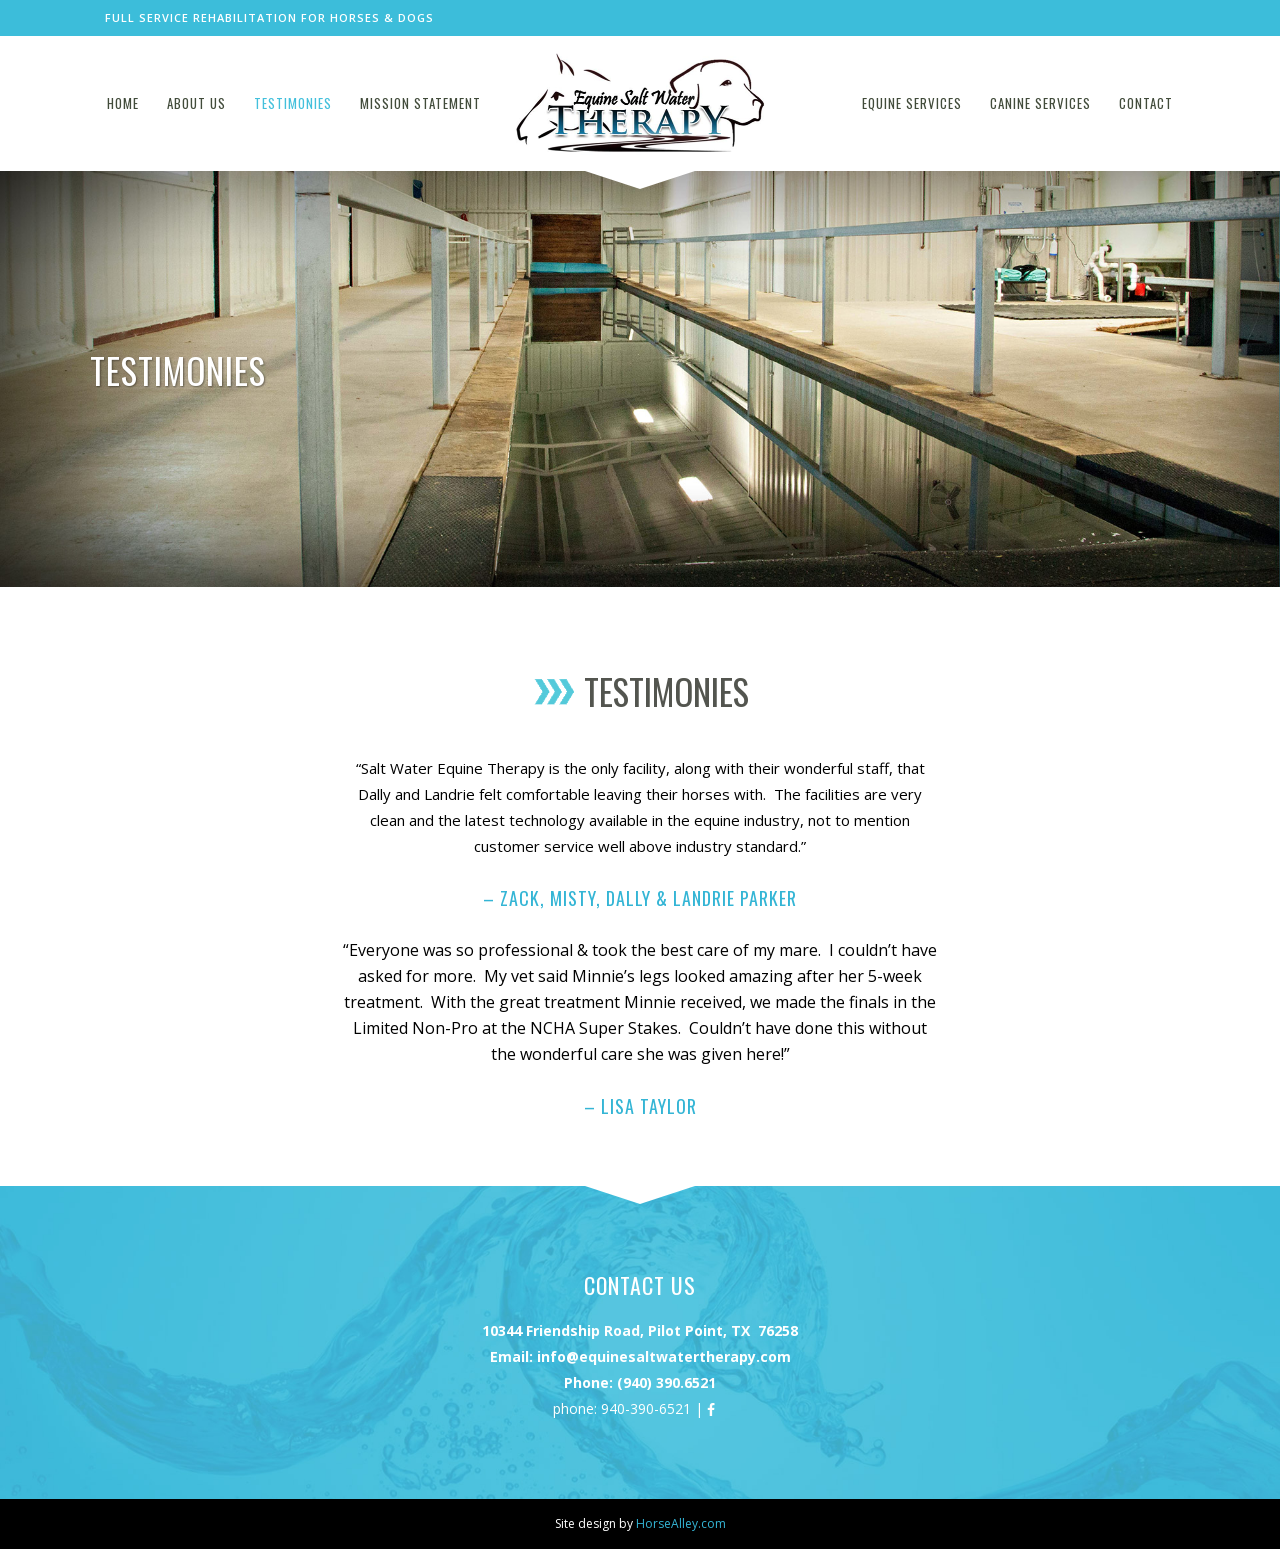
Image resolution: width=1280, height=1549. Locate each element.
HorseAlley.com (681, 1523)
